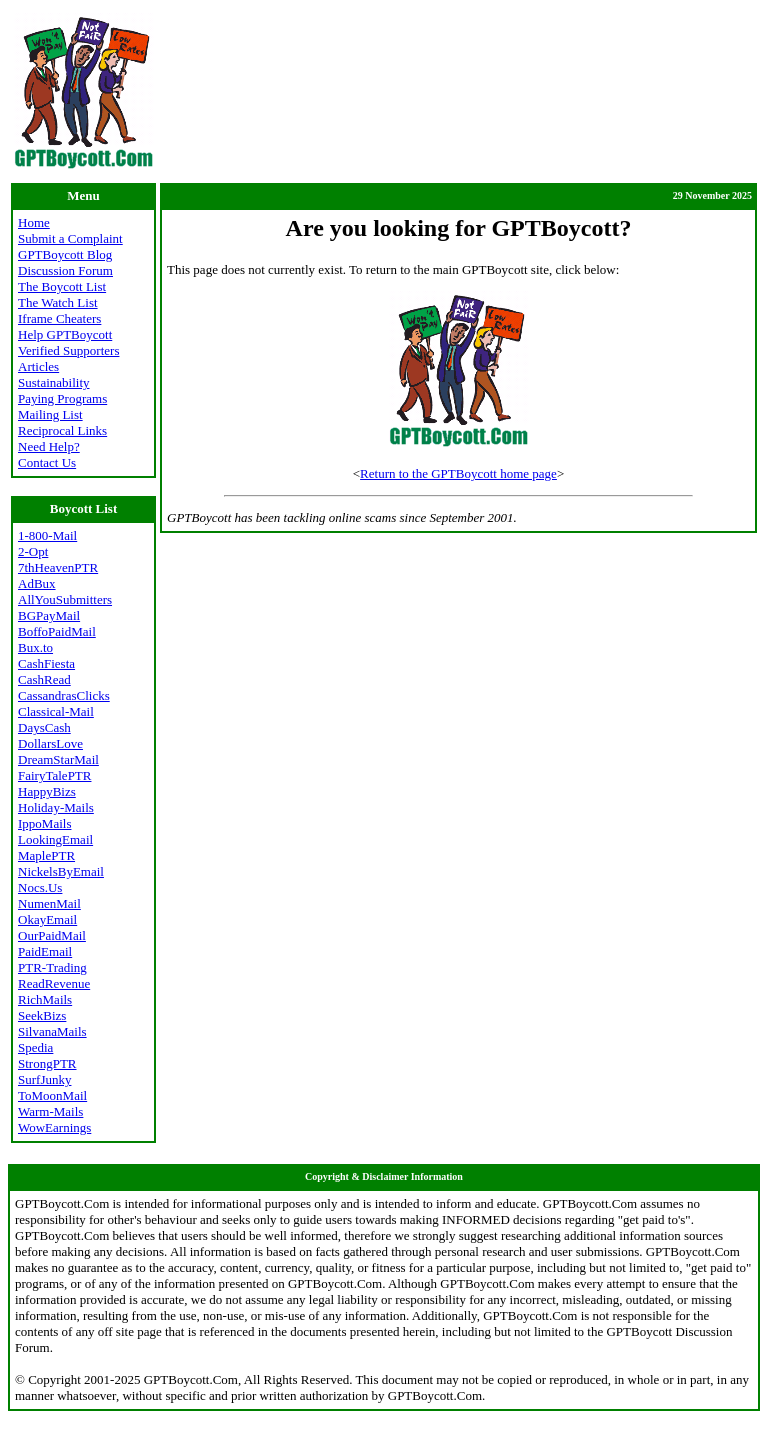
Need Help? (49, 446)
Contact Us (47, 462)
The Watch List (58, 302)
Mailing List (50, 414)
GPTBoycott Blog (65, 254)
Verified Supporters (68, 350)
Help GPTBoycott (65, 334)
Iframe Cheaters (59, 318)
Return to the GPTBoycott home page (458, 473)
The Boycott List (62, 286)
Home (34, 222)
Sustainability (54, 382)
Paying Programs (62, 398)
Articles (38, 366)
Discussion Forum (65, 270)
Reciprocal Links (62, 430)
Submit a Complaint (70, 238)
